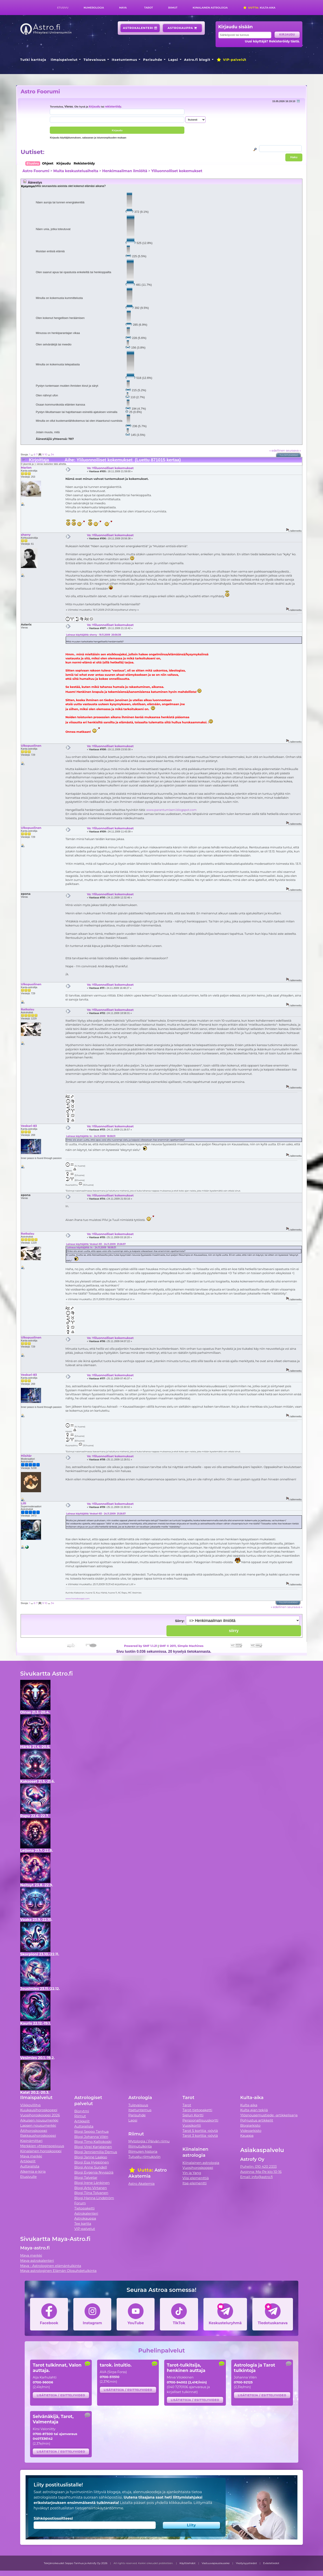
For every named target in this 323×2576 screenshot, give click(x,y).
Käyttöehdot (187, 2563)
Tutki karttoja (33, 60)
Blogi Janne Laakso (90, 2157)
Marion (26, 467)
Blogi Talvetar (85, 2177)
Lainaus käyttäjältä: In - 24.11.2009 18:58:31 (91, 1136)
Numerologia (94, 7)
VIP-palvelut (231, 60)
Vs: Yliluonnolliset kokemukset (110, 468)
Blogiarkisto (250, 2125)
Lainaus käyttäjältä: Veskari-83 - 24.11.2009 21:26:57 (96, 1244)
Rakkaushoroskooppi (38, 2135)
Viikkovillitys (30, 2105)
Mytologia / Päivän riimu (149, 2141)
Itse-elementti (195, 2183)
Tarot (148, 7)
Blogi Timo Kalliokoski (92, 2141)
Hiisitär (26, 1455)
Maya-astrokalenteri (37, 2260)
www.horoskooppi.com (77, 1598)
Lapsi (173, 60)
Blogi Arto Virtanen (90, 2188)
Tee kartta (82, 2223)
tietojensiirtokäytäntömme (99, 2508)
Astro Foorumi (40, 91)
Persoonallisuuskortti (200, 2120)
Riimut (172, 7)
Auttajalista (29, 2166)
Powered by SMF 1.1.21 (140, 1646)
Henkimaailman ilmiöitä (124, 171)
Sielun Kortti (193, 2115)
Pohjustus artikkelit (256, 2120)
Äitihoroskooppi (33, 2130)
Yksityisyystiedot (246, 2563)
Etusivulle (28, 2176)
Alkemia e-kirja (33, 2171)
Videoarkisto (250, 2130)
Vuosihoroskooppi (198, 2168)
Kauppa (246, 2135)
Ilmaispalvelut (64, 60)
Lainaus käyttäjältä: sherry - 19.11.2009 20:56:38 (93, 634)
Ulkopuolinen (31, 745)
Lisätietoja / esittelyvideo (61, 2395)
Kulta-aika (259, 7)
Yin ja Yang (192, 2173)
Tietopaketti (84, 2208)
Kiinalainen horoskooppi (40, 2151)
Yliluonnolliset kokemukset (176, 171)
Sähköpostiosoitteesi (53, 2518)
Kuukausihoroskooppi (38, 2110)
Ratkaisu (27, 1009)
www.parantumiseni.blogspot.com (171, 810)
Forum (80, 2203)
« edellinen (277, 450)
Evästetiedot (271, 2563)
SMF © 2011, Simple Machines (181, 1646)
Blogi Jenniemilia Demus (95, 2152)
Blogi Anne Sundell (90, 2167)
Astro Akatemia (141, 2183)
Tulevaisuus (94, 60)
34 (52, 454)
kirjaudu (94, 106)
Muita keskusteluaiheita (75, 171)
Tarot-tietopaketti (197, 2110)
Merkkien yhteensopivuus (42, 2146)
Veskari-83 (29, 1126)
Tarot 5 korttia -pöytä (200, 2130)
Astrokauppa (182, 28)
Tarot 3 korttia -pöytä (200, 2135)
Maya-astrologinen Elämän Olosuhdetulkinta (58, 2271)
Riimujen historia (142, 2151)
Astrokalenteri (140, 28)
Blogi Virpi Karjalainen (93, 2147)
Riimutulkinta (140, 2146)
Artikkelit (28, 2161)
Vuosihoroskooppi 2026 (40, 2115)
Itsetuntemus (124, 60)
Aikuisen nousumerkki (39, 2120)
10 (46, 454)
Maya (123, 7)
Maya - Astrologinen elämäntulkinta (50, 2266)
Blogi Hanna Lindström (94, 2198)
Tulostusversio (289, 455)
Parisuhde (152, 60)
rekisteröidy (113, 106)
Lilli (23, 1503)
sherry (26, 534)
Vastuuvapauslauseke (216, 2563)
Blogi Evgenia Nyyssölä (93, 2172)
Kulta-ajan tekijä (254, 2110)
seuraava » (293, 450)
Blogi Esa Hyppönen (91, 2162)
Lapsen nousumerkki (38, 2125)
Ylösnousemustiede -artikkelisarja (269, 2115)
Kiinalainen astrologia (210, 7)
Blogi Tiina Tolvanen (91, 2193)
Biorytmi (81, 2111)
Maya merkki (31, 2156)
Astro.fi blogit (197, 60)
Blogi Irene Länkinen (92, 2183)
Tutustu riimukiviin (144, 2157)
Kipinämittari (31, 2141)
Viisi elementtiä (196, 2178)
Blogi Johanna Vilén (91, 2137)
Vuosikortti (192, 2125)
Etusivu (62, 7)
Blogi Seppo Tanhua (91, 2131)
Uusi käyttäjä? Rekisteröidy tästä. (272, 41)
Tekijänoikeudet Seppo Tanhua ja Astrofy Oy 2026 (75, 2563)
